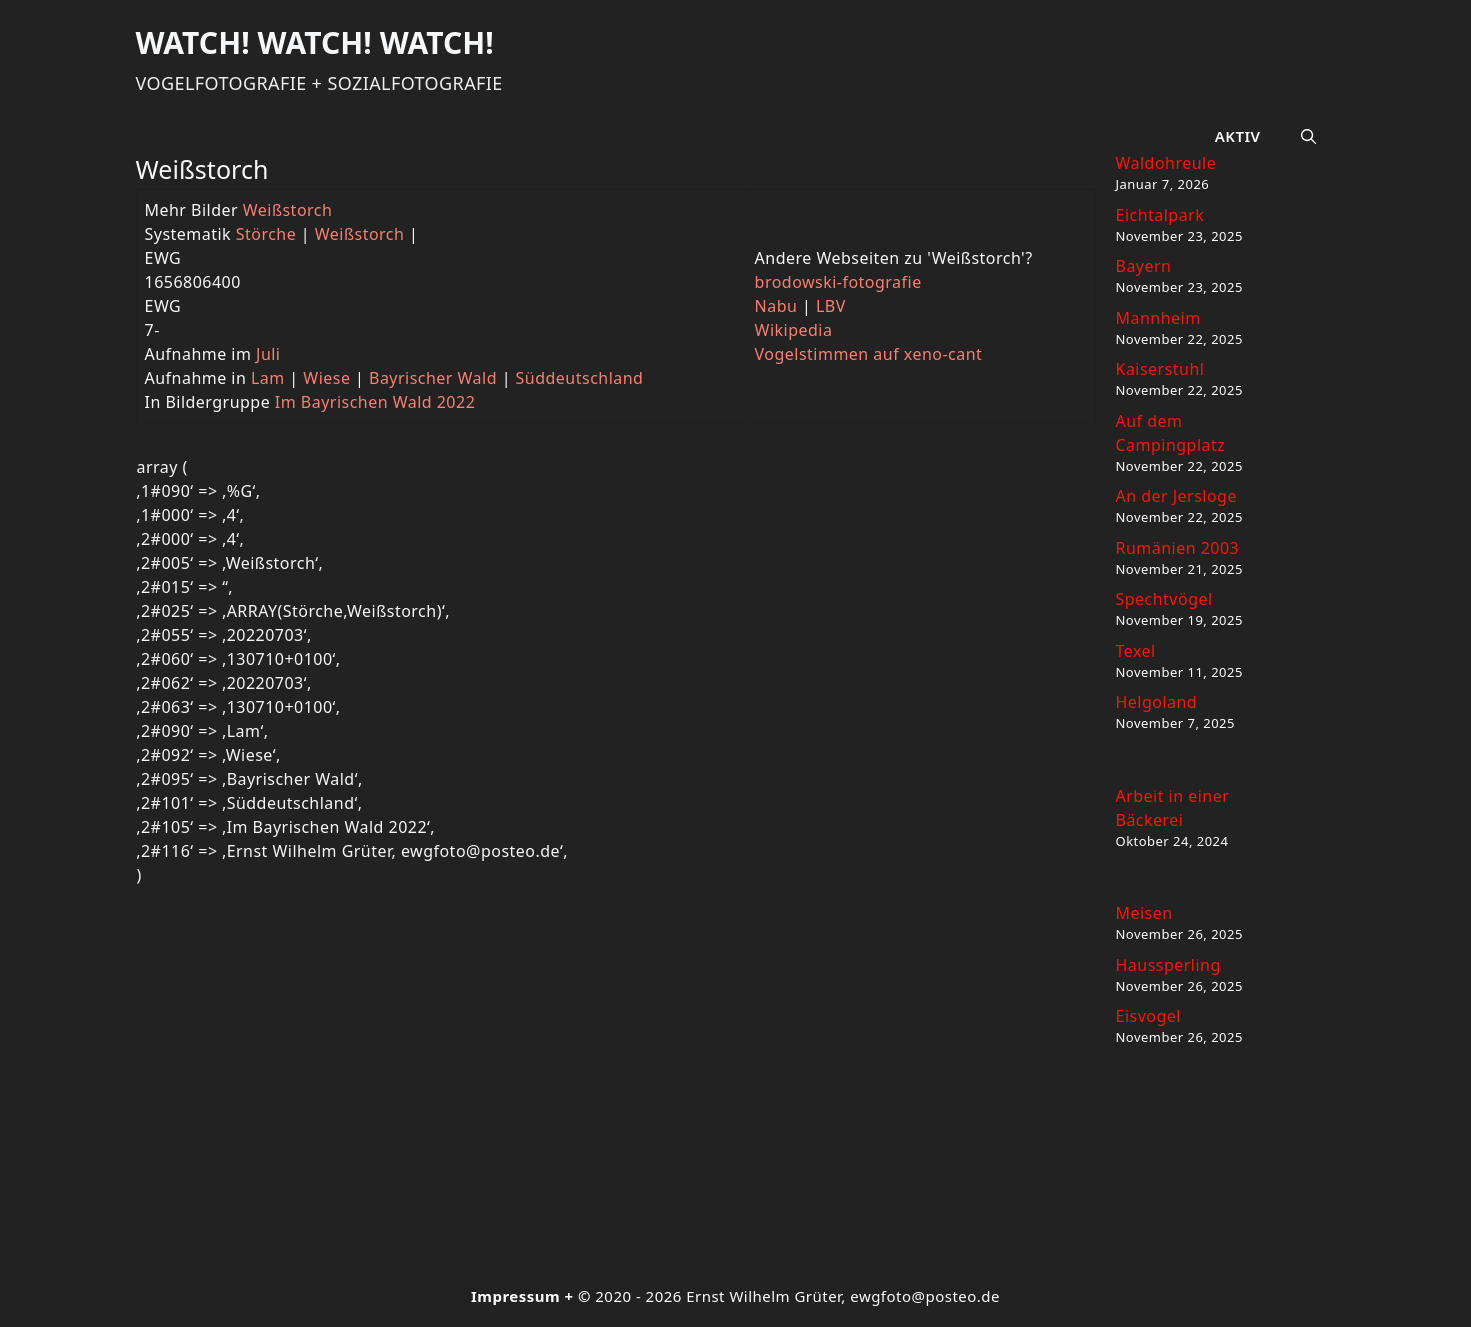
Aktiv (1238, 136)
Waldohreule (1166, 163)
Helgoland (1157, 702)
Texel (1136, 651)
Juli (268, 354)
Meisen (1144, 913)
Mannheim (1158, 318)
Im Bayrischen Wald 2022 (375, 402)
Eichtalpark (1160, 215)
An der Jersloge (1176, 496)
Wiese (326, 378)
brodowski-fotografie (838, 282)
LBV (831, 306)
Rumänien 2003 (1178, 548)
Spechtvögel (1164, 599)
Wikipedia (794, 330)
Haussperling (1168, 965)
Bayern (1144, 266)
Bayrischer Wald (433, 378)
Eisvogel (1148, 1016)
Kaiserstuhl (1160, 369)
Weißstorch (288, 210)
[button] (1308, 136)
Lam (268, 378)
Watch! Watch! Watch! (315, 42)
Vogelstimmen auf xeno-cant (869, 354)
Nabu (776, 306)
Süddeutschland (580, 378)
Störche (266, 234)
